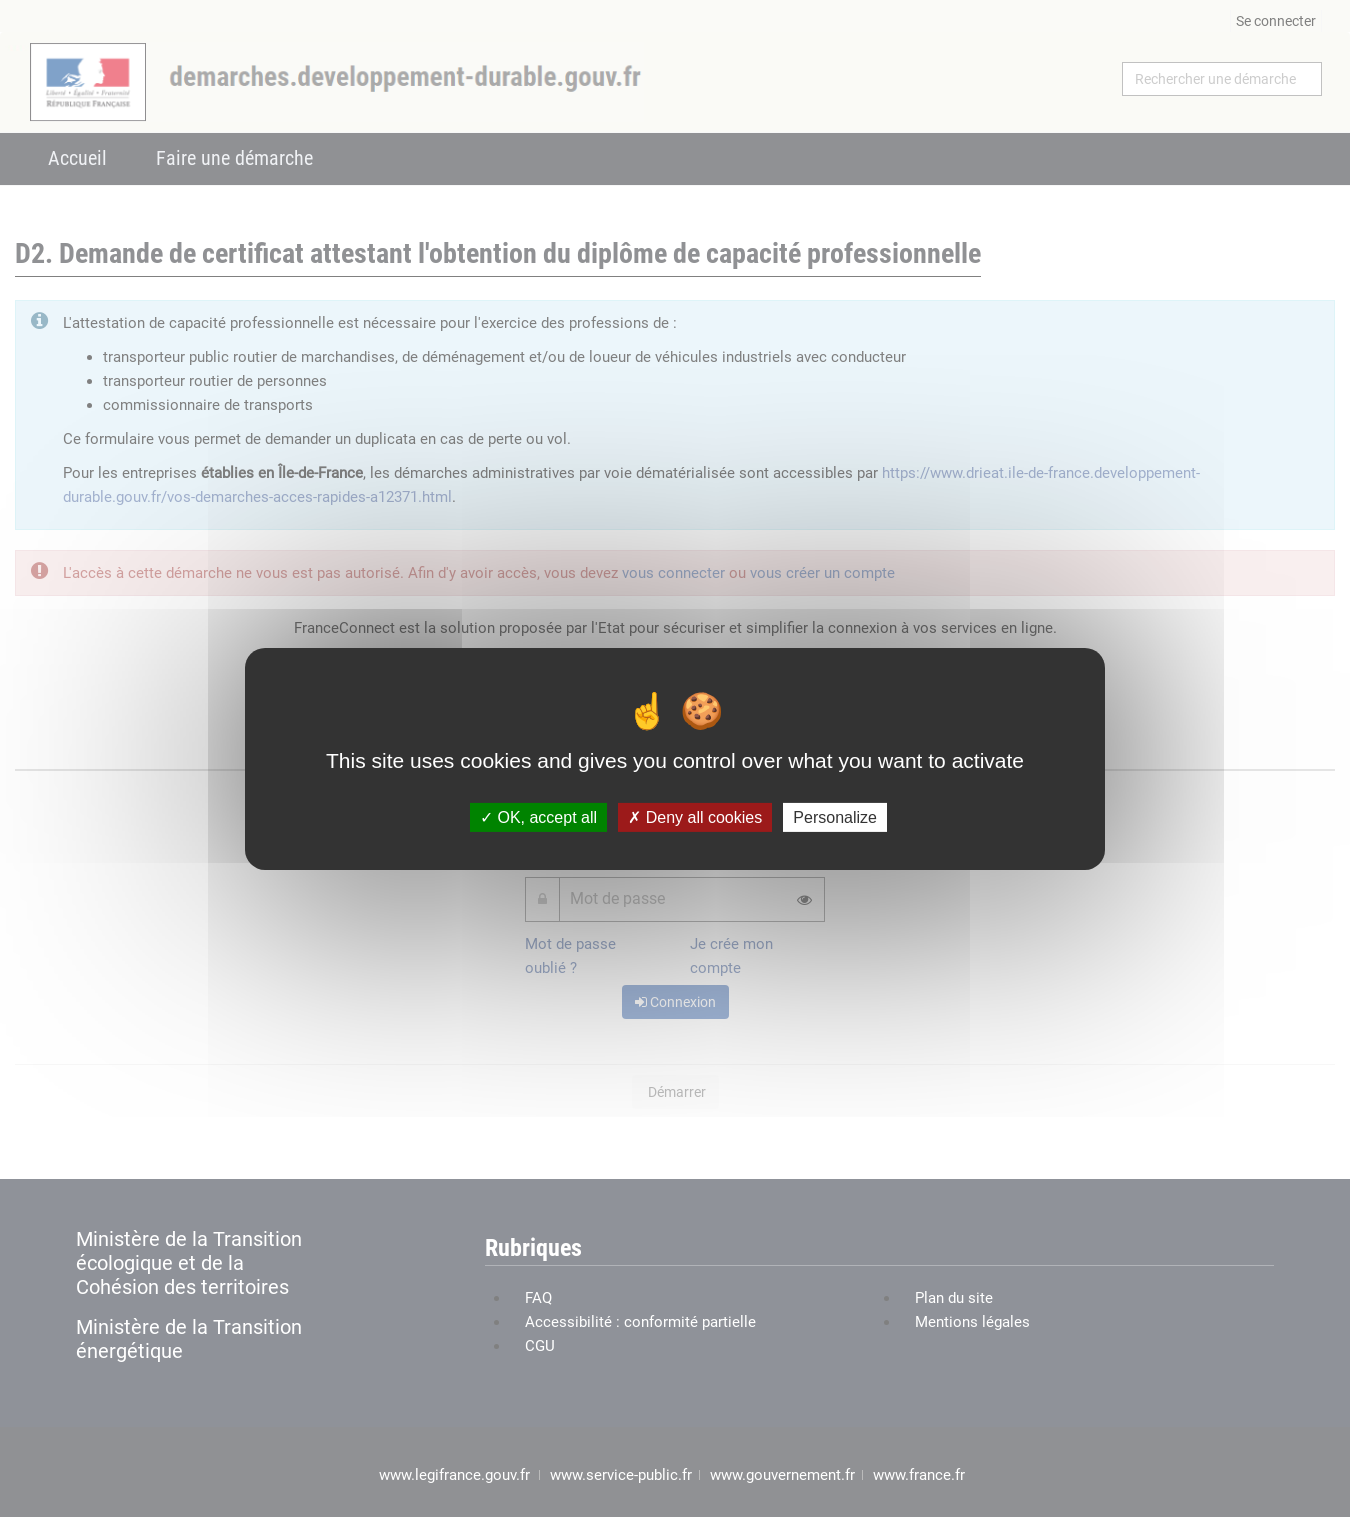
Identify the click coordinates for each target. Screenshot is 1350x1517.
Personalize (835, 816)
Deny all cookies (695, 816)
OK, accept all (538, 816)
